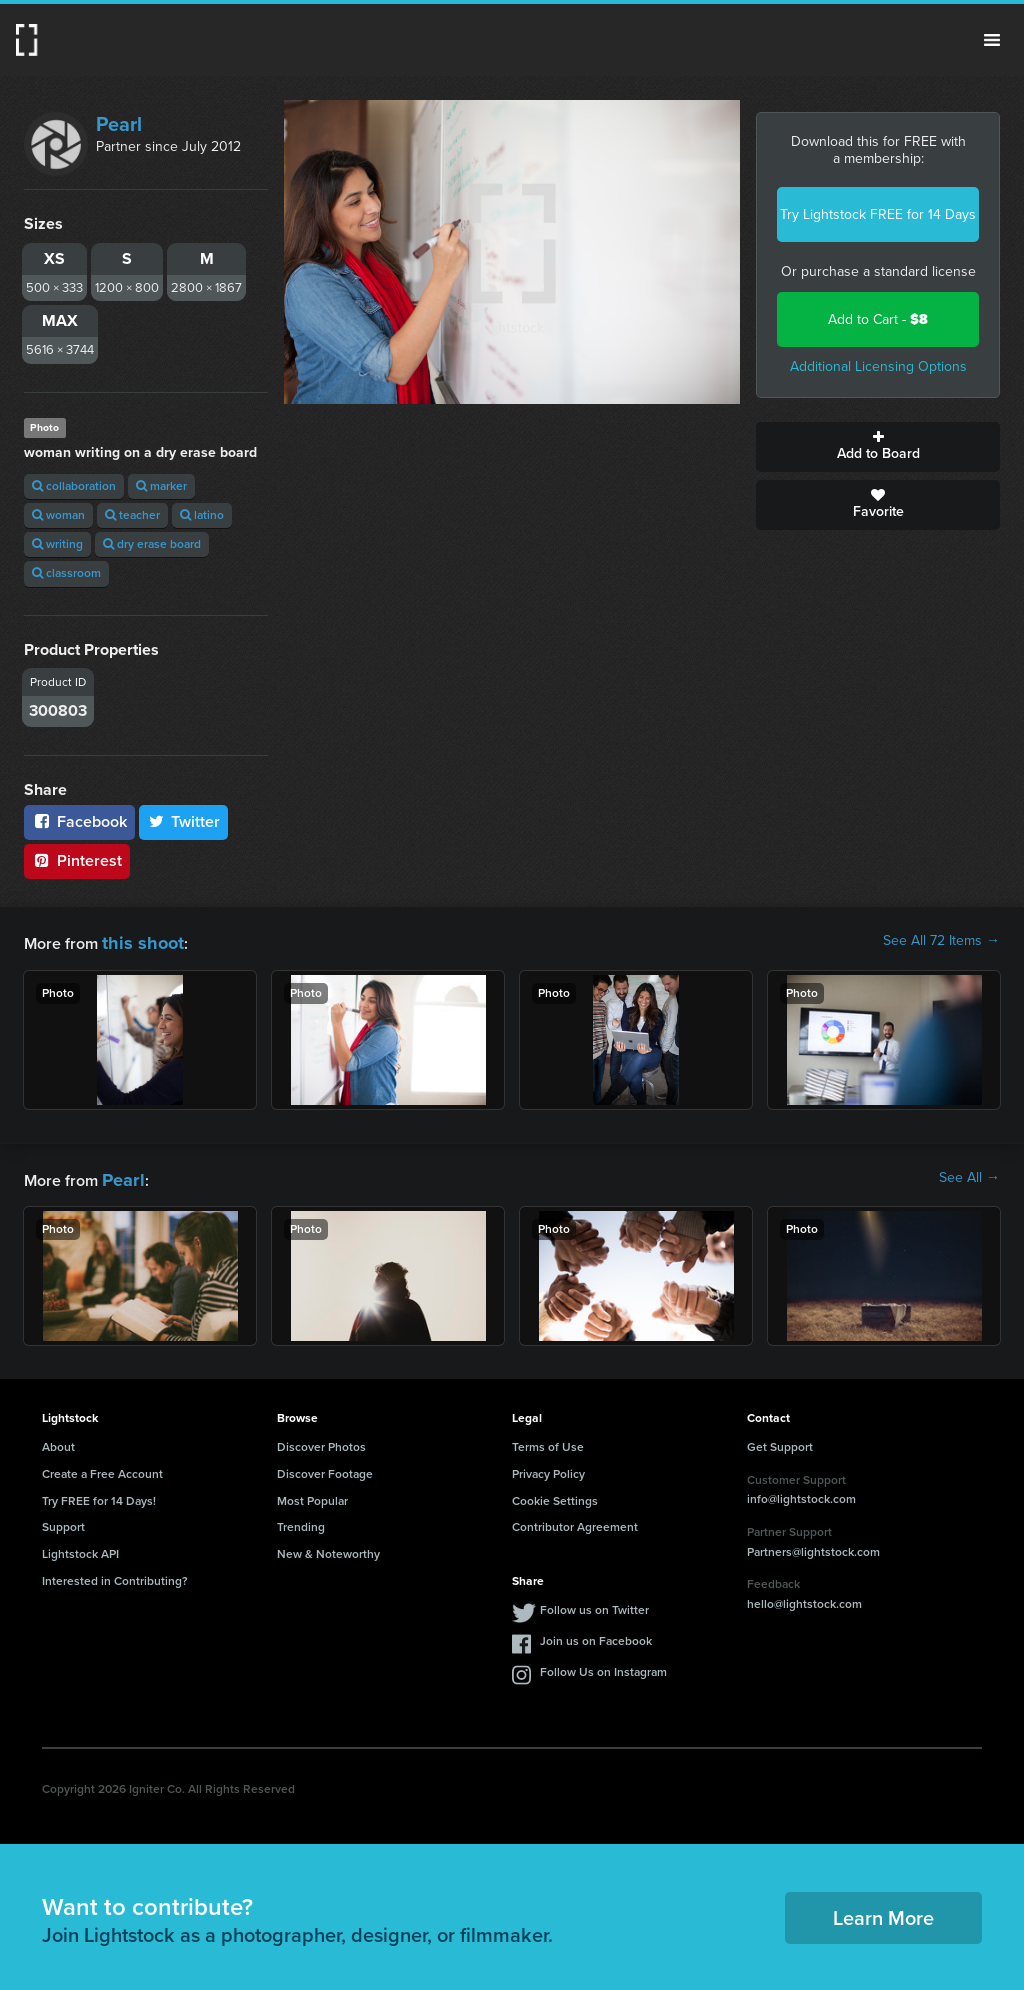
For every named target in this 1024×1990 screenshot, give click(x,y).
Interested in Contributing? (115, 1575)
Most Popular (312, 1495)
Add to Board (878, 447)
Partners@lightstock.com (813, 1546)
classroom (66, 573)
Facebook (79, 821)
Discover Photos (321, 1441)
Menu (992, 40)
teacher (132, 515)
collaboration (74, 486)
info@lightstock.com (801, 1493)
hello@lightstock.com (804, 1598)
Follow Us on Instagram (603, 1666)
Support (63, 1521)
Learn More (883, 1912)
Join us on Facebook (596, 1635)
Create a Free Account (102, 1468)
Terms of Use (548, 1441)
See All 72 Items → (941, 941)
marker (161, 486)
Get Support (780, 1441)
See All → (969, 1175)
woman (58, 515)
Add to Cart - (878, 319)
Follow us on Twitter (594, 1604)
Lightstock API (80, 1548)
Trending (301, 1521)
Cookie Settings (555, 1495)
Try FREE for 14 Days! (99, 1495)
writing (57, 544)
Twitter (184, 821)
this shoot (137, 940)
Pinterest (77, 860)
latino (202, 515)
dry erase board (152, 544)
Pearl (119, 124)
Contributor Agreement (575, 1521)
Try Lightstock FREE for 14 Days (878, 214)
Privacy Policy (548, 1468)
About (58, 1441)
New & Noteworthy (328, 1548)
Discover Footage (325, 1468)
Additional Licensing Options (878, 366)
